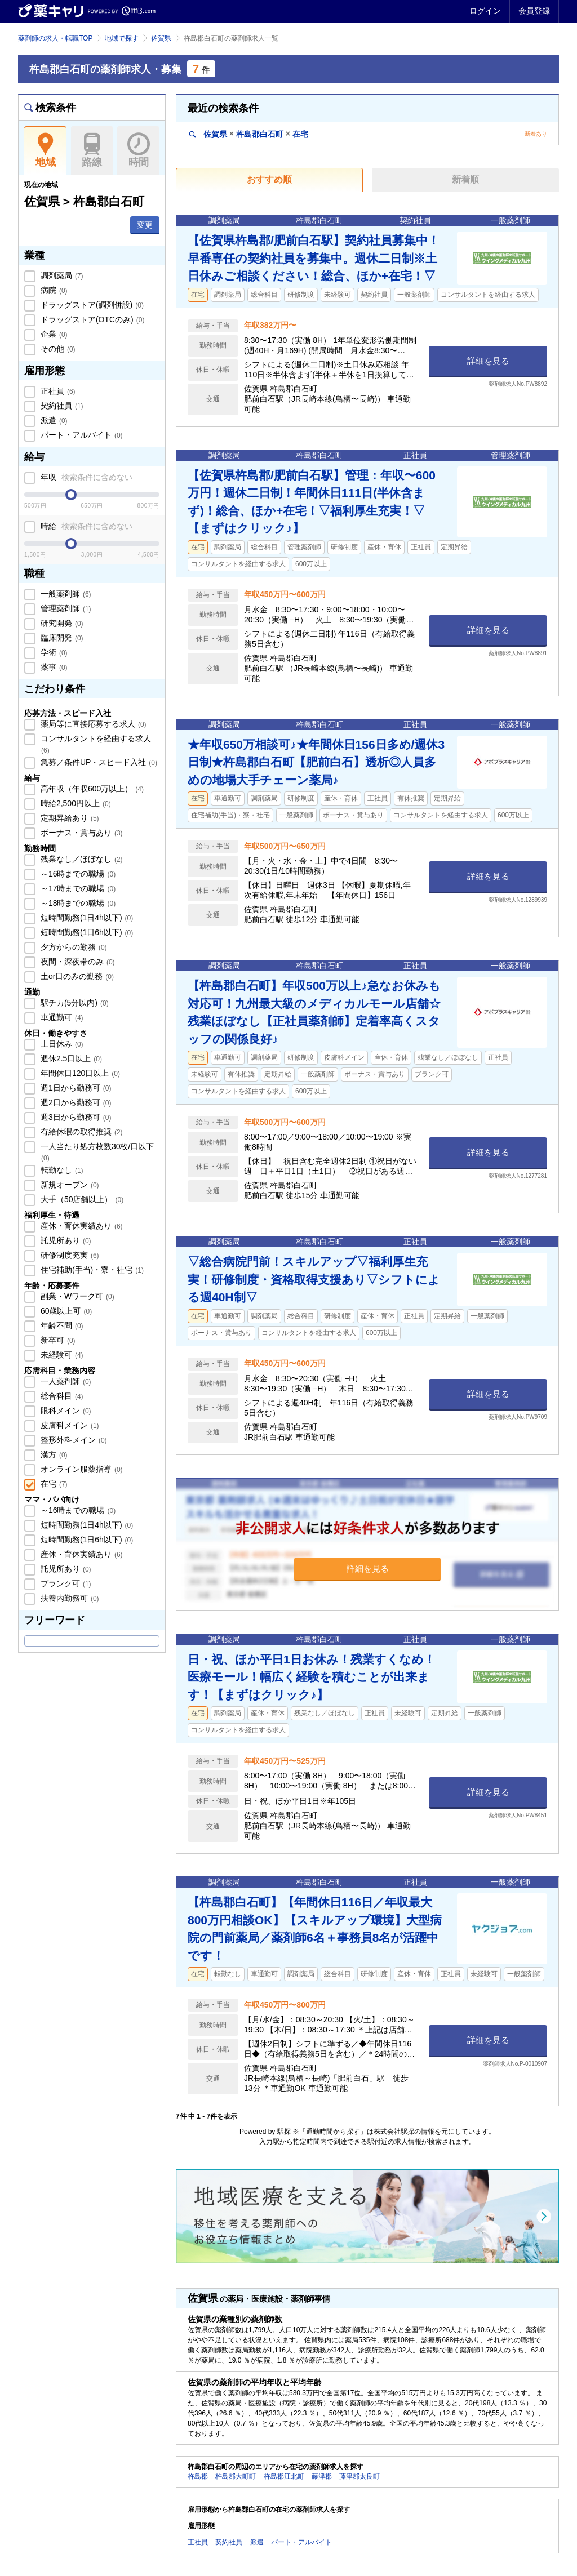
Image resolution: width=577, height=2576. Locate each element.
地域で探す (122, 38)
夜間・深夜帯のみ (76, 961)
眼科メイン (64, 1410)
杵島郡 (198, 2476)
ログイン (485, 10)
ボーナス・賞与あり (80, 832)
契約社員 (60, 405)
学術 (53, 652)
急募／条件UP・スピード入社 (97, 762)
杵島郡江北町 (284, 2476)
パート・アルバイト (80, 434)
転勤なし (60, 1169)
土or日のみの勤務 (76, 976)
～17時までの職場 (77, 888)
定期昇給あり (68, 817)
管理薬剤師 (64, 608)
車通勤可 (60, 1017)
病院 (53, 290)
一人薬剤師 (64, 1381)
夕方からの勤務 (72, 946)
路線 (92, 150)
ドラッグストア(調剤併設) (91, 304)
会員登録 (534, 10)
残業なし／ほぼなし (80, 859)
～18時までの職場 (77, 902)
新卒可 (57, 1340)
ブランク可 (64, 1583)
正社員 (57, 390)
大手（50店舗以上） (80, 1199)
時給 (85, 526)
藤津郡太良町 (359, 2476)
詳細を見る (488, 361)
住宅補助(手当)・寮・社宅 (91, 1269)
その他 (57, 348)
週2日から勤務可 (74, 1102)
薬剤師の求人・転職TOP (55, 38)
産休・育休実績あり (80, 1225)
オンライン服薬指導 (80, 1469)
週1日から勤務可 (74, 1087)
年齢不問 (60, 1325)
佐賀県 (161, 38)
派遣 (53, 420)
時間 (138, 150)
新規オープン (68, 1184)
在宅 (53, 1483)
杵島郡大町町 (235, 2476)
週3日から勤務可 (74, 1117)
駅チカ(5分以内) (73, 1002)
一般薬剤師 (64, 593)
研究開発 (60, 623)
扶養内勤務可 (68, 1598)
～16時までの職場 (77, 873)
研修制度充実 (68, 1255)
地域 (45, 150)
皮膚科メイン (68, 1425)
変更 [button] (145, 224)
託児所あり (64, 1240)
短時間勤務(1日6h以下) (85, 932)
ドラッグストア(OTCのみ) (91, 319)
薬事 (53, 666)
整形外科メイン (72, 1439)
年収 (85, 477)
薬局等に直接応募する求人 (92, 723)
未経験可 (60, 1354)
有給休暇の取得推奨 (80, 1131)
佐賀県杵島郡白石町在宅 (248, 134)
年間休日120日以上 (79, 1073)
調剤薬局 (60, 275)
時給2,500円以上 (74, 803)
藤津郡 (322, 2476)
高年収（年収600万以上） (91, 788)
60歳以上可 (65, 1310)
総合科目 (60, 1395)
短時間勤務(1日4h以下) (85, 917)
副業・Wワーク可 (76, 1296)
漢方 (53, 1454)
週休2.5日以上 (70, 1058)
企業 (53, 334)
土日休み (60, 1043)
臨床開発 (60, 637)
